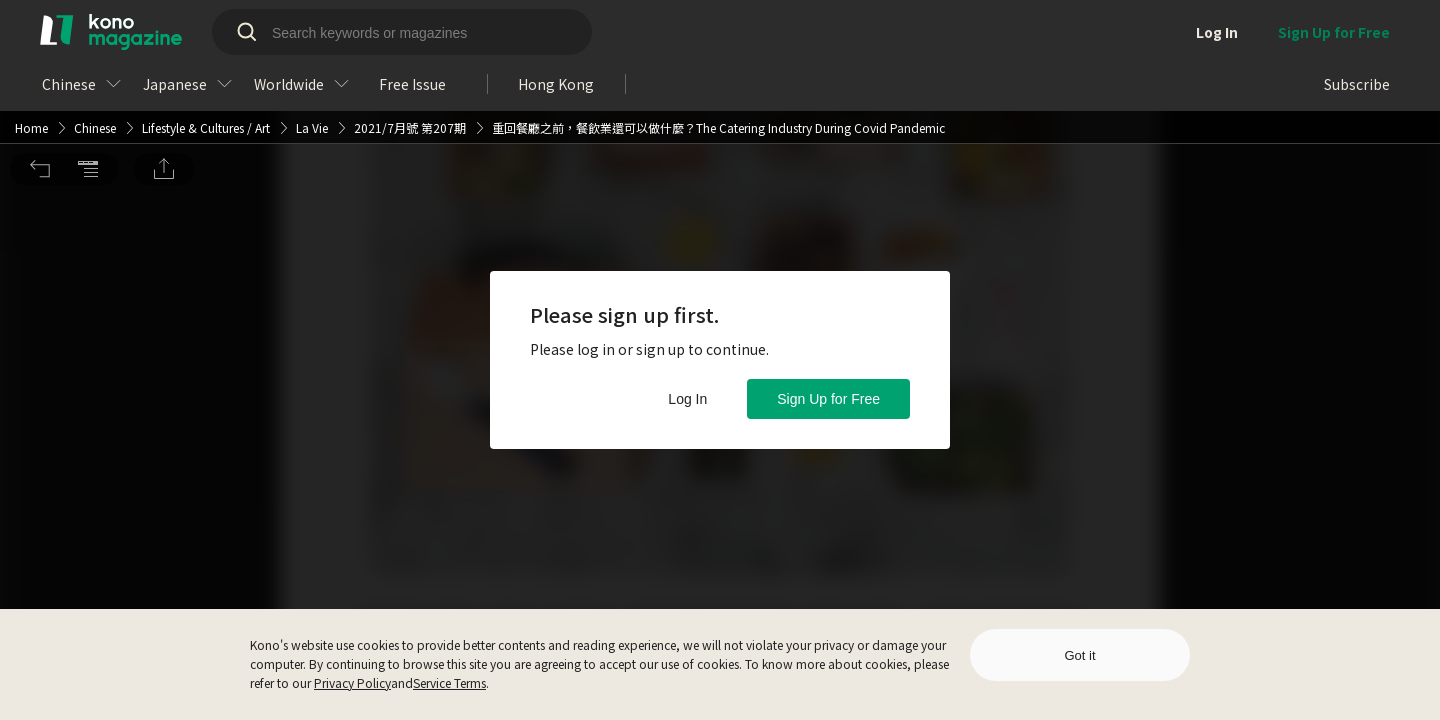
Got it (1079, 655)
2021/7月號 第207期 (410, 26)
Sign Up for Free (828, 399)
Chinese (95, 26)
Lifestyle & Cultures (193, 26)
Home (31, 26)
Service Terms (449, 682)
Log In (687, 399)
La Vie (312, 26)
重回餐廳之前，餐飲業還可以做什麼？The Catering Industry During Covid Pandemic (718, 26)
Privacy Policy (352, 682)
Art (262, 26)
